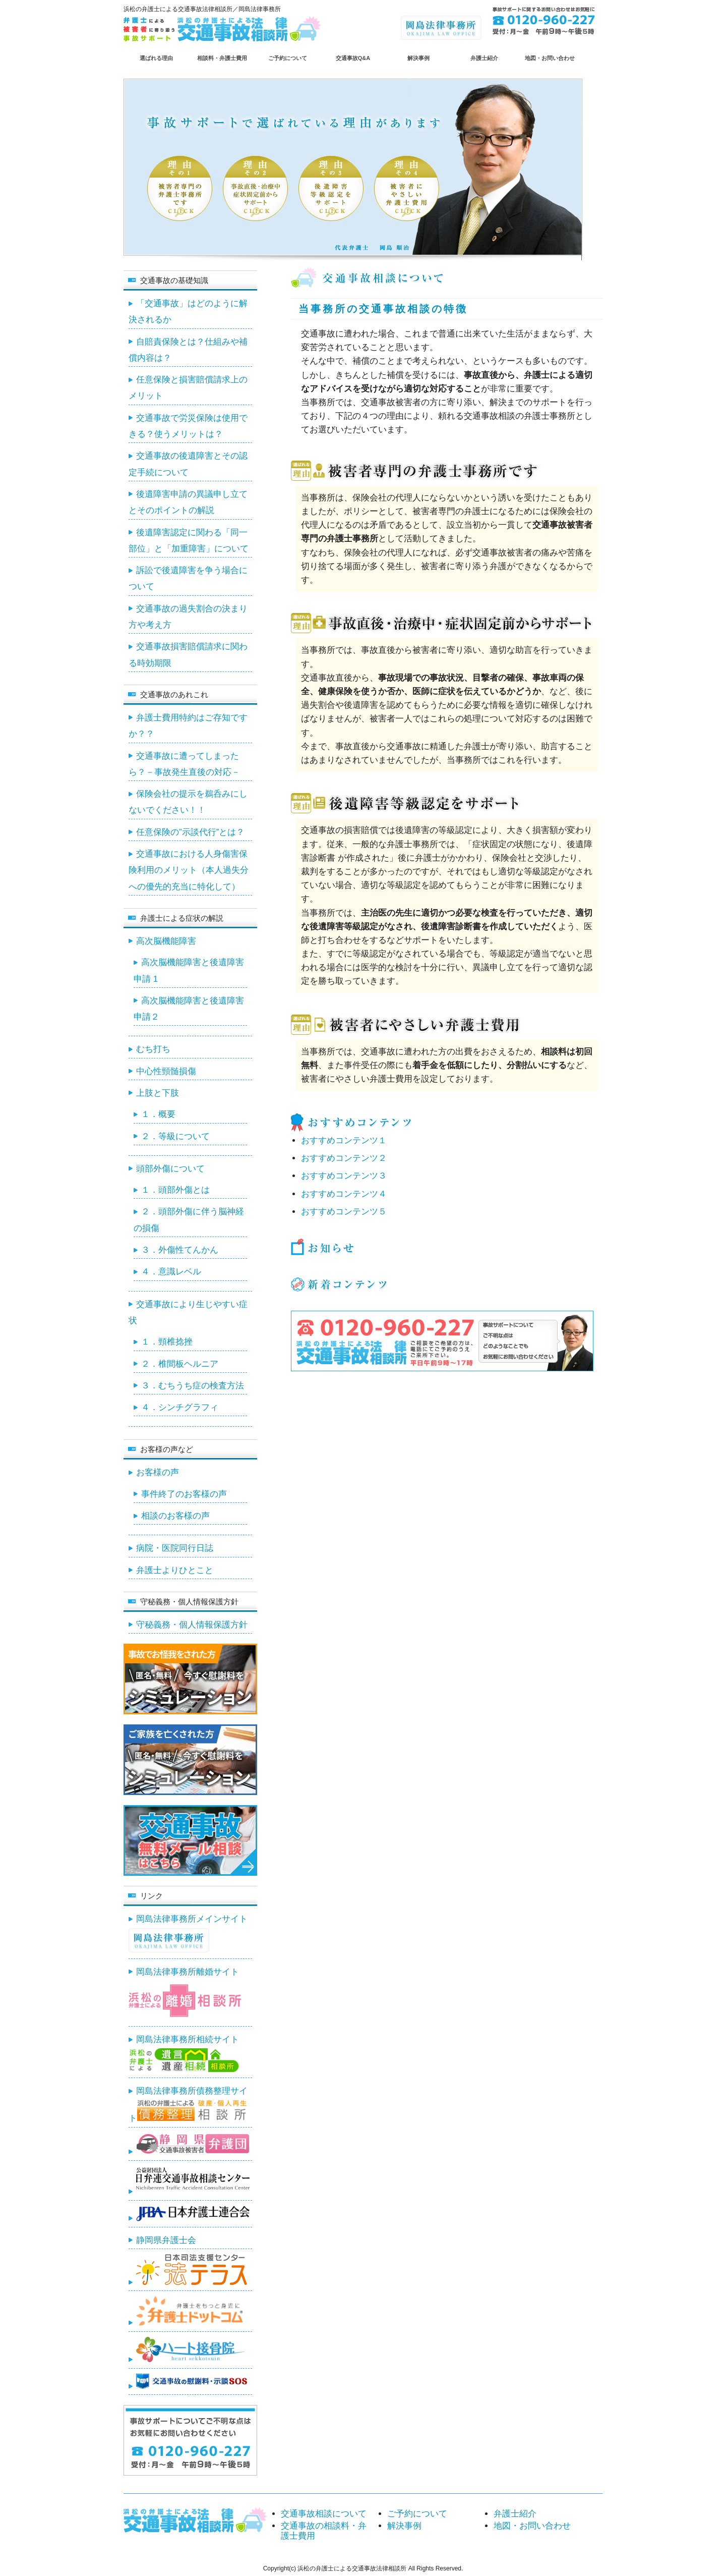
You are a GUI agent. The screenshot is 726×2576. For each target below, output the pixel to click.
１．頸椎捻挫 (167, 1342)
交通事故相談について (324, 2513)
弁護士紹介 (484, 58)
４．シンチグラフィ (179, 1407)
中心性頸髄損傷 (166, 1071)
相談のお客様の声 (175, 1516)
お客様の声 (157, 1472)
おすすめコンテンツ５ (344, 1211)
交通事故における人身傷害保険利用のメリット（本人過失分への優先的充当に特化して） (189, 870)
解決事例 (418, 58)
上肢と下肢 (157, 1093)
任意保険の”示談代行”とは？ (190, 832)
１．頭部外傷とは (175, 1190)
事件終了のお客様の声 (184, 1494)
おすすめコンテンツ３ (344, 1176)
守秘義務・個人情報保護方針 (192, 1625)
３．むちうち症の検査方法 (192, 1385)
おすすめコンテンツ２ (344, 1158)
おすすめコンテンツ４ (344, 1194)
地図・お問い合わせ (550, 58)
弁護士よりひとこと (174, 1570)
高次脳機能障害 (166, 941)
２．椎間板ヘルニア (179, 1364)
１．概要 (158, 1114)
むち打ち (153, 1049)
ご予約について (287, 58)
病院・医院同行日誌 (174, 1548)
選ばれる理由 (156, 58)
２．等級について (175, 1136)
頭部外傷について (170, 1168)
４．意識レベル (171, 1271)
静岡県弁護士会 (166, 2240)
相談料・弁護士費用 (222, 58)
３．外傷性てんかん (179, 1250)
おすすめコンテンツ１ (344, 1140)
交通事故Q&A (353, 58)
